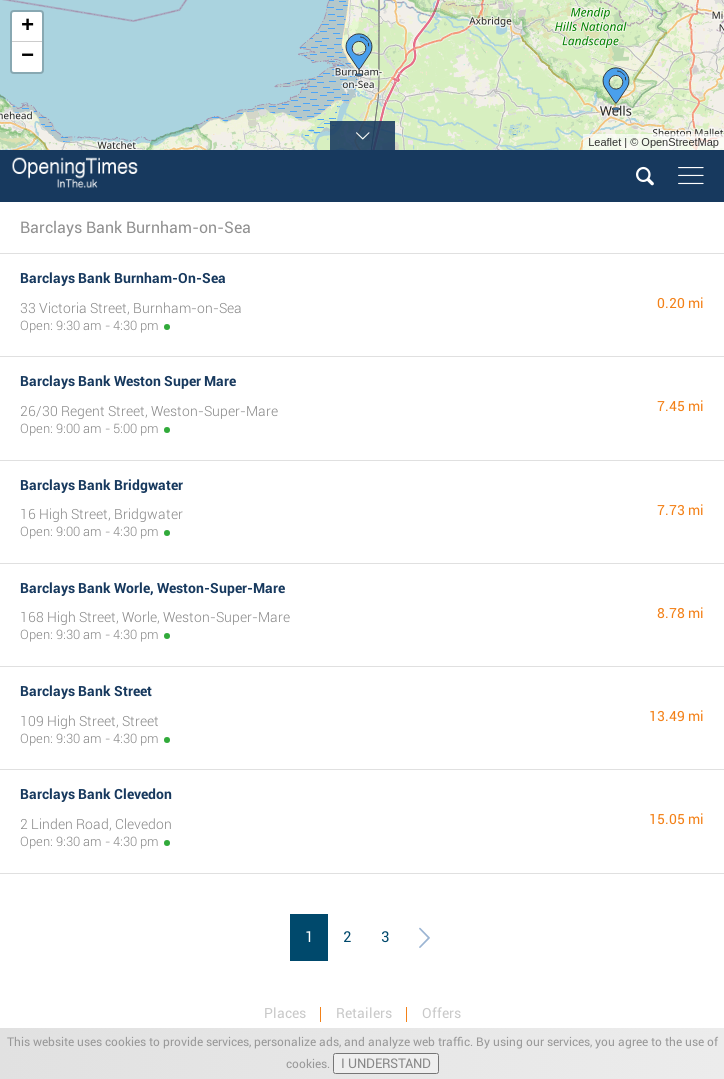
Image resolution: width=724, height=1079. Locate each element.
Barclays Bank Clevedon (96, 794)
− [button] (27, 57)
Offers (441, 1013)
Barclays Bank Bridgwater (101, 485)
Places (285, 1013)
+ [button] (27, 27)
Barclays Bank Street (86, 691)
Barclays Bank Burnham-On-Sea (123, 278)
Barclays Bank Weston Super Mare (128, 381)
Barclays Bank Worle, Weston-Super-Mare (152, 588)
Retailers (364, 1013)
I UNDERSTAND (386, 1063)
